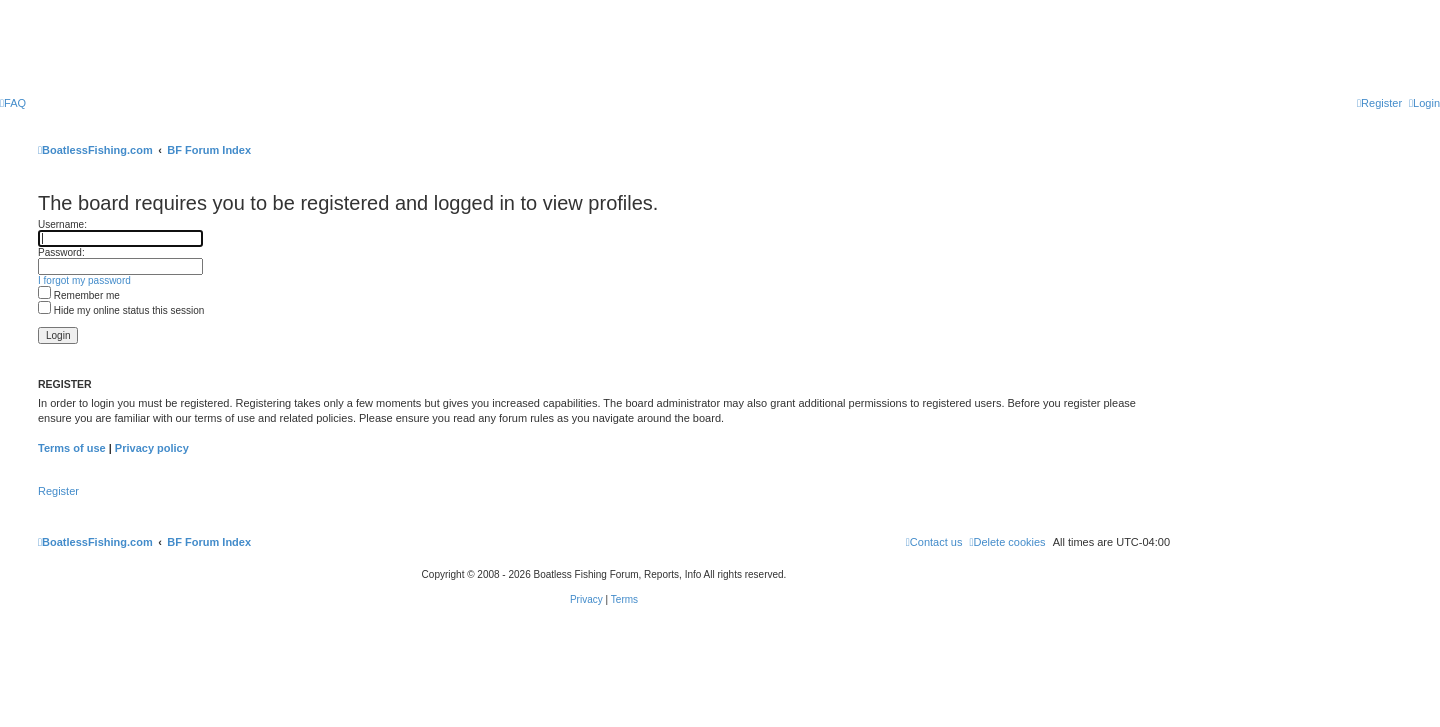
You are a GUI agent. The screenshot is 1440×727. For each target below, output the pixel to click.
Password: (61, 252)
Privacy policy (152, 448)
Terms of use (72, 448)
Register (58, 491)
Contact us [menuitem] (934, 542)
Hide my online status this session (121, 310)
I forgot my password (84, 280)
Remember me (79, 295)
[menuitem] (13, 103)
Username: (62, 224)
